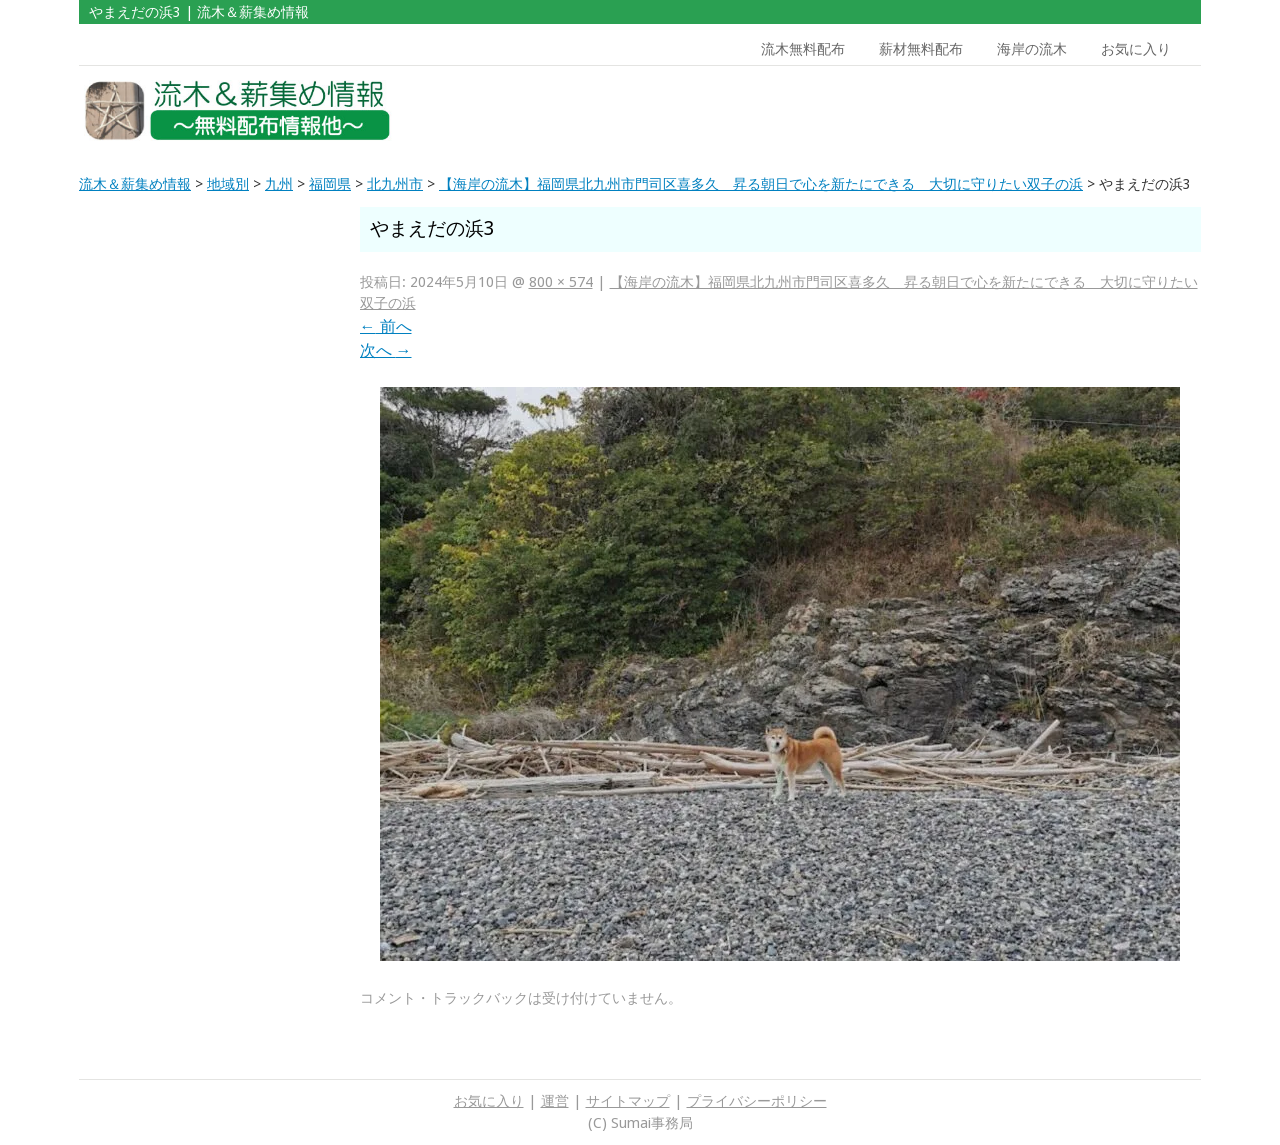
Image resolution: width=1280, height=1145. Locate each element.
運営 (555, 1101)
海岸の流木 (1032, 49)
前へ (386, 326)
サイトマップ (628, 1101)
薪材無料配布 (921, 49)
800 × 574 (561, 282)
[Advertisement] (1058, 111)
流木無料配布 (803, 49)
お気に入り (1136, 49)
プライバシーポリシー (757, 1101)
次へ (386, 350)
